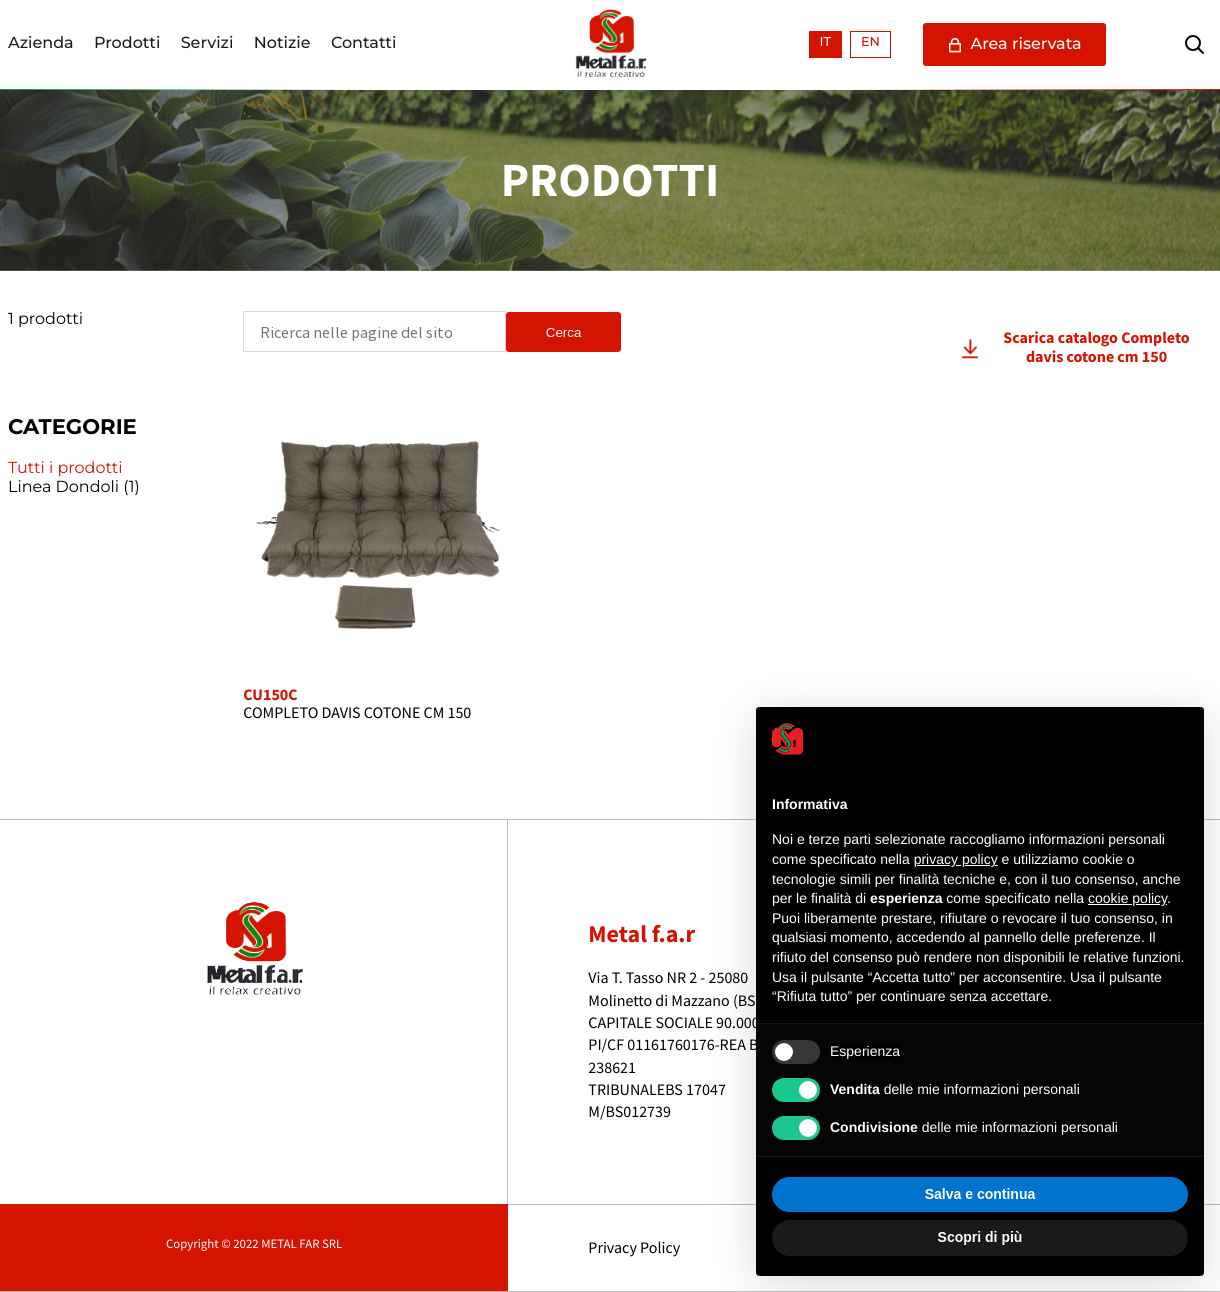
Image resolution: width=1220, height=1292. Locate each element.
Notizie (282, 44)
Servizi (207, 44)
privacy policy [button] (956, 859)
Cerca (564, 332)
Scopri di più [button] (980, 1237)
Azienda (41, 44)
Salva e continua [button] (980, 1194)
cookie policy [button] (1127, 898)
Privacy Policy (634, 1248)
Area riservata (1014, 44)
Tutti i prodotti (65, 468)
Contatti (364, 44)
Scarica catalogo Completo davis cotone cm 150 (1096, 347)
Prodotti (127, 44)
